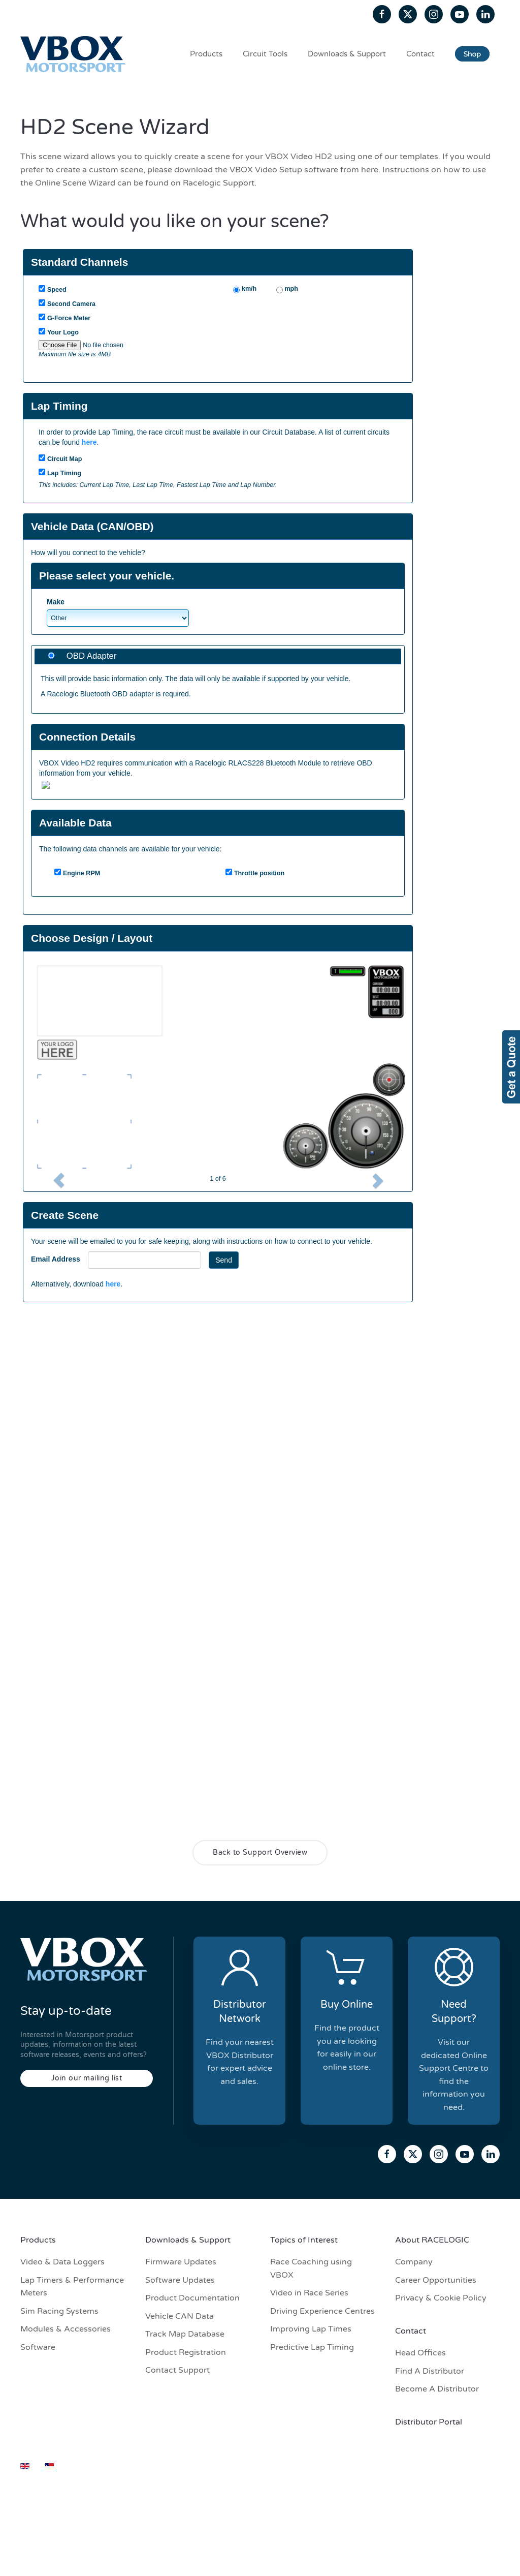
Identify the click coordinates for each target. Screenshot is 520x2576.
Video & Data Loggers (62, 2262)
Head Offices (420, 2353)
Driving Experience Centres (322, 2311)
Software (37, 2347)
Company (414, 2262)
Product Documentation (192, 2298)
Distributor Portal (428, 2422)
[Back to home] (74, 53)
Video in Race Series (309, 2293)
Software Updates (180, 2280)
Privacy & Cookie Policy (440, 2298)
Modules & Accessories (65, 2329)
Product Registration (185, 2352)
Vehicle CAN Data (179, 2316)
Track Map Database (184, 2334)
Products (206, 53)
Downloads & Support (347, 53)
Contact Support (177, 2370)
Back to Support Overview (260, 1852)
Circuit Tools (265, 53)
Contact (420, 53)
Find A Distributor (429, 2371)
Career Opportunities (435, 2280)
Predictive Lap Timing (312, 2347)
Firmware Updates (180, 2262)
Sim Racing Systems (59, 2311)
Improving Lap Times (310, 2329)
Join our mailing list (86, 2078)
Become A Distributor (437, 2389)
